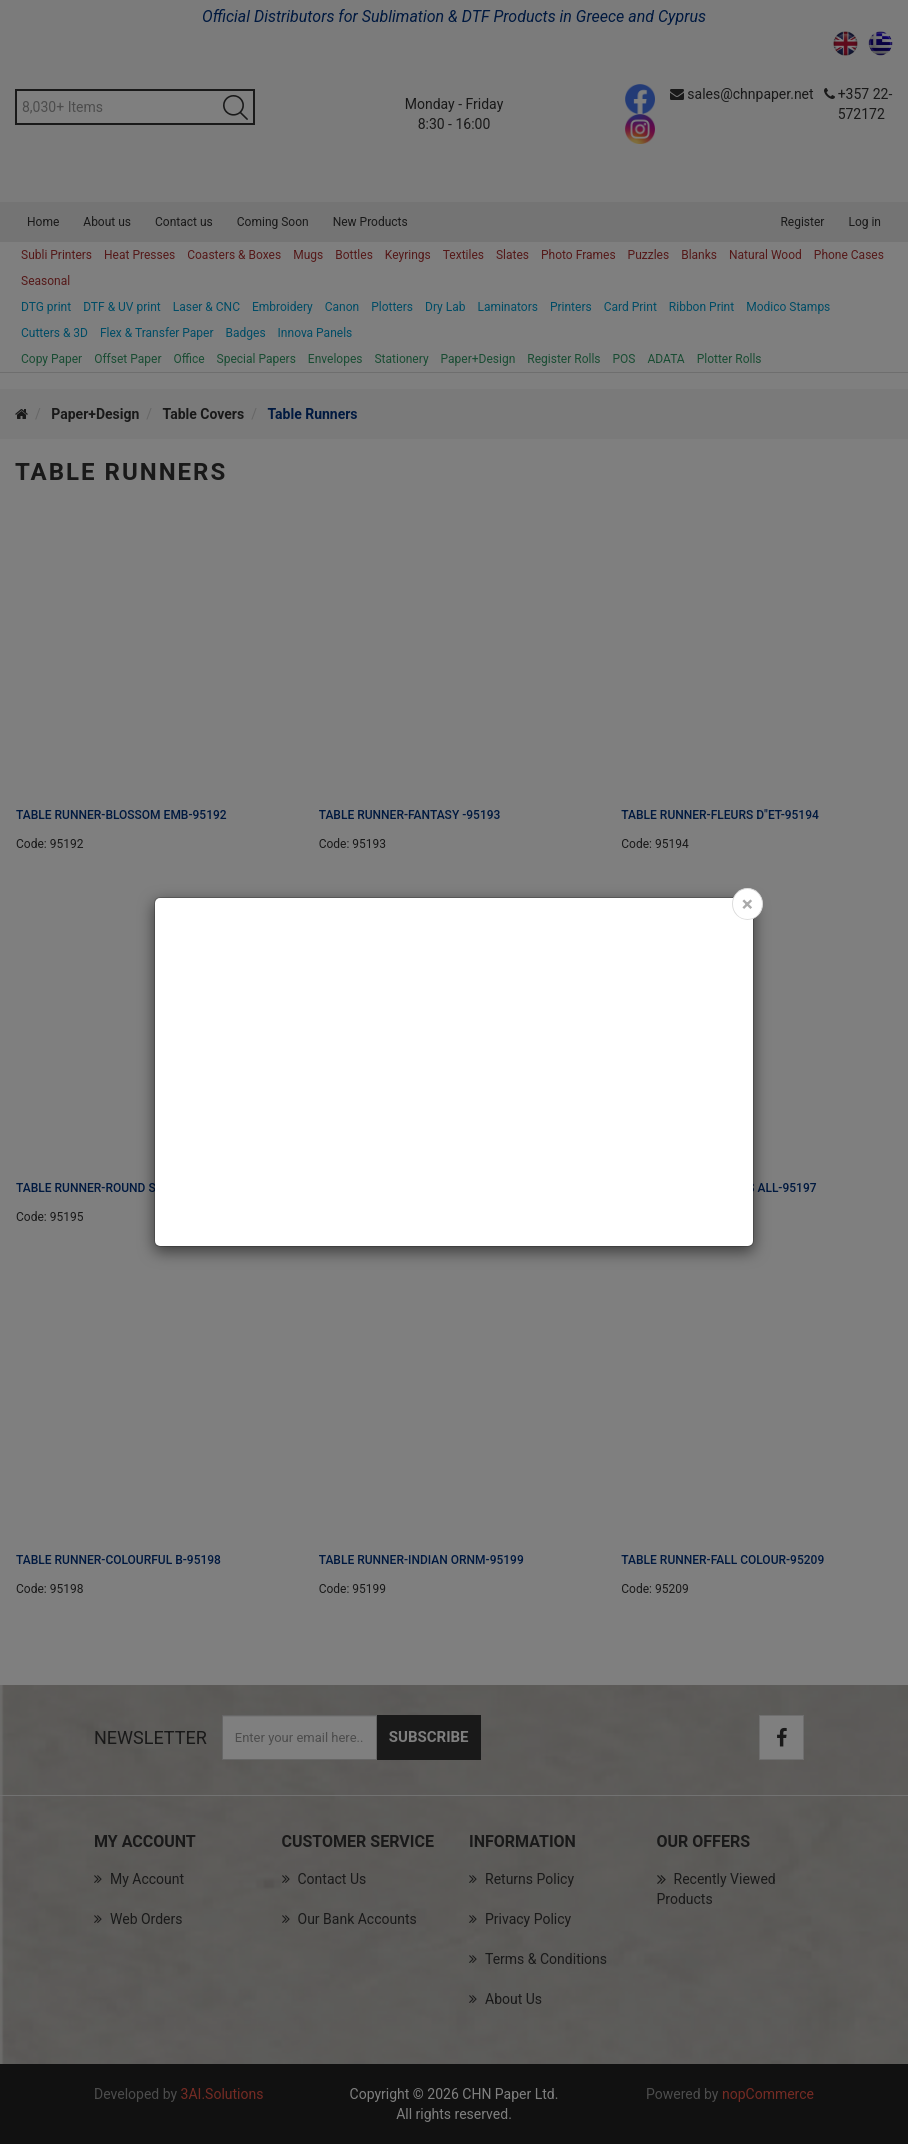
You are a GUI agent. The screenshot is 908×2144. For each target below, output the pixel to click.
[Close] (747, 904)
